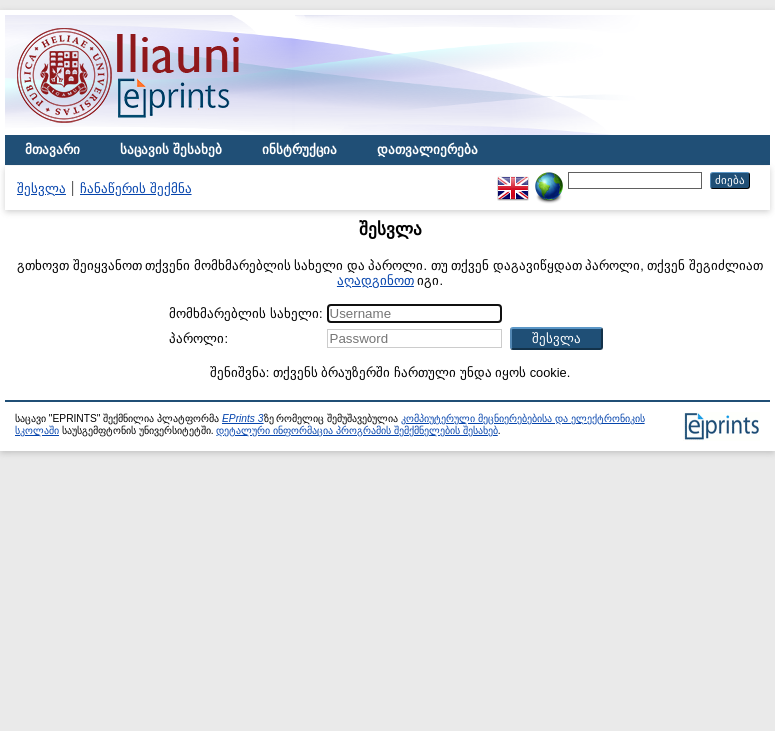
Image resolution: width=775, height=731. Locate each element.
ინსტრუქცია (299, 149)
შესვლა (41, 188)
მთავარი (52, 149)
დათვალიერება (427, 149)
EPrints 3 (243, 418)
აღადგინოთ (375, 280)
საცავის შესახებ (171, 149)
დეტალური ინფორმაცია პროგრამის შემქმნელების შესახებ (356, 430)
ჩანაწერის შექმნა (136, 188)
